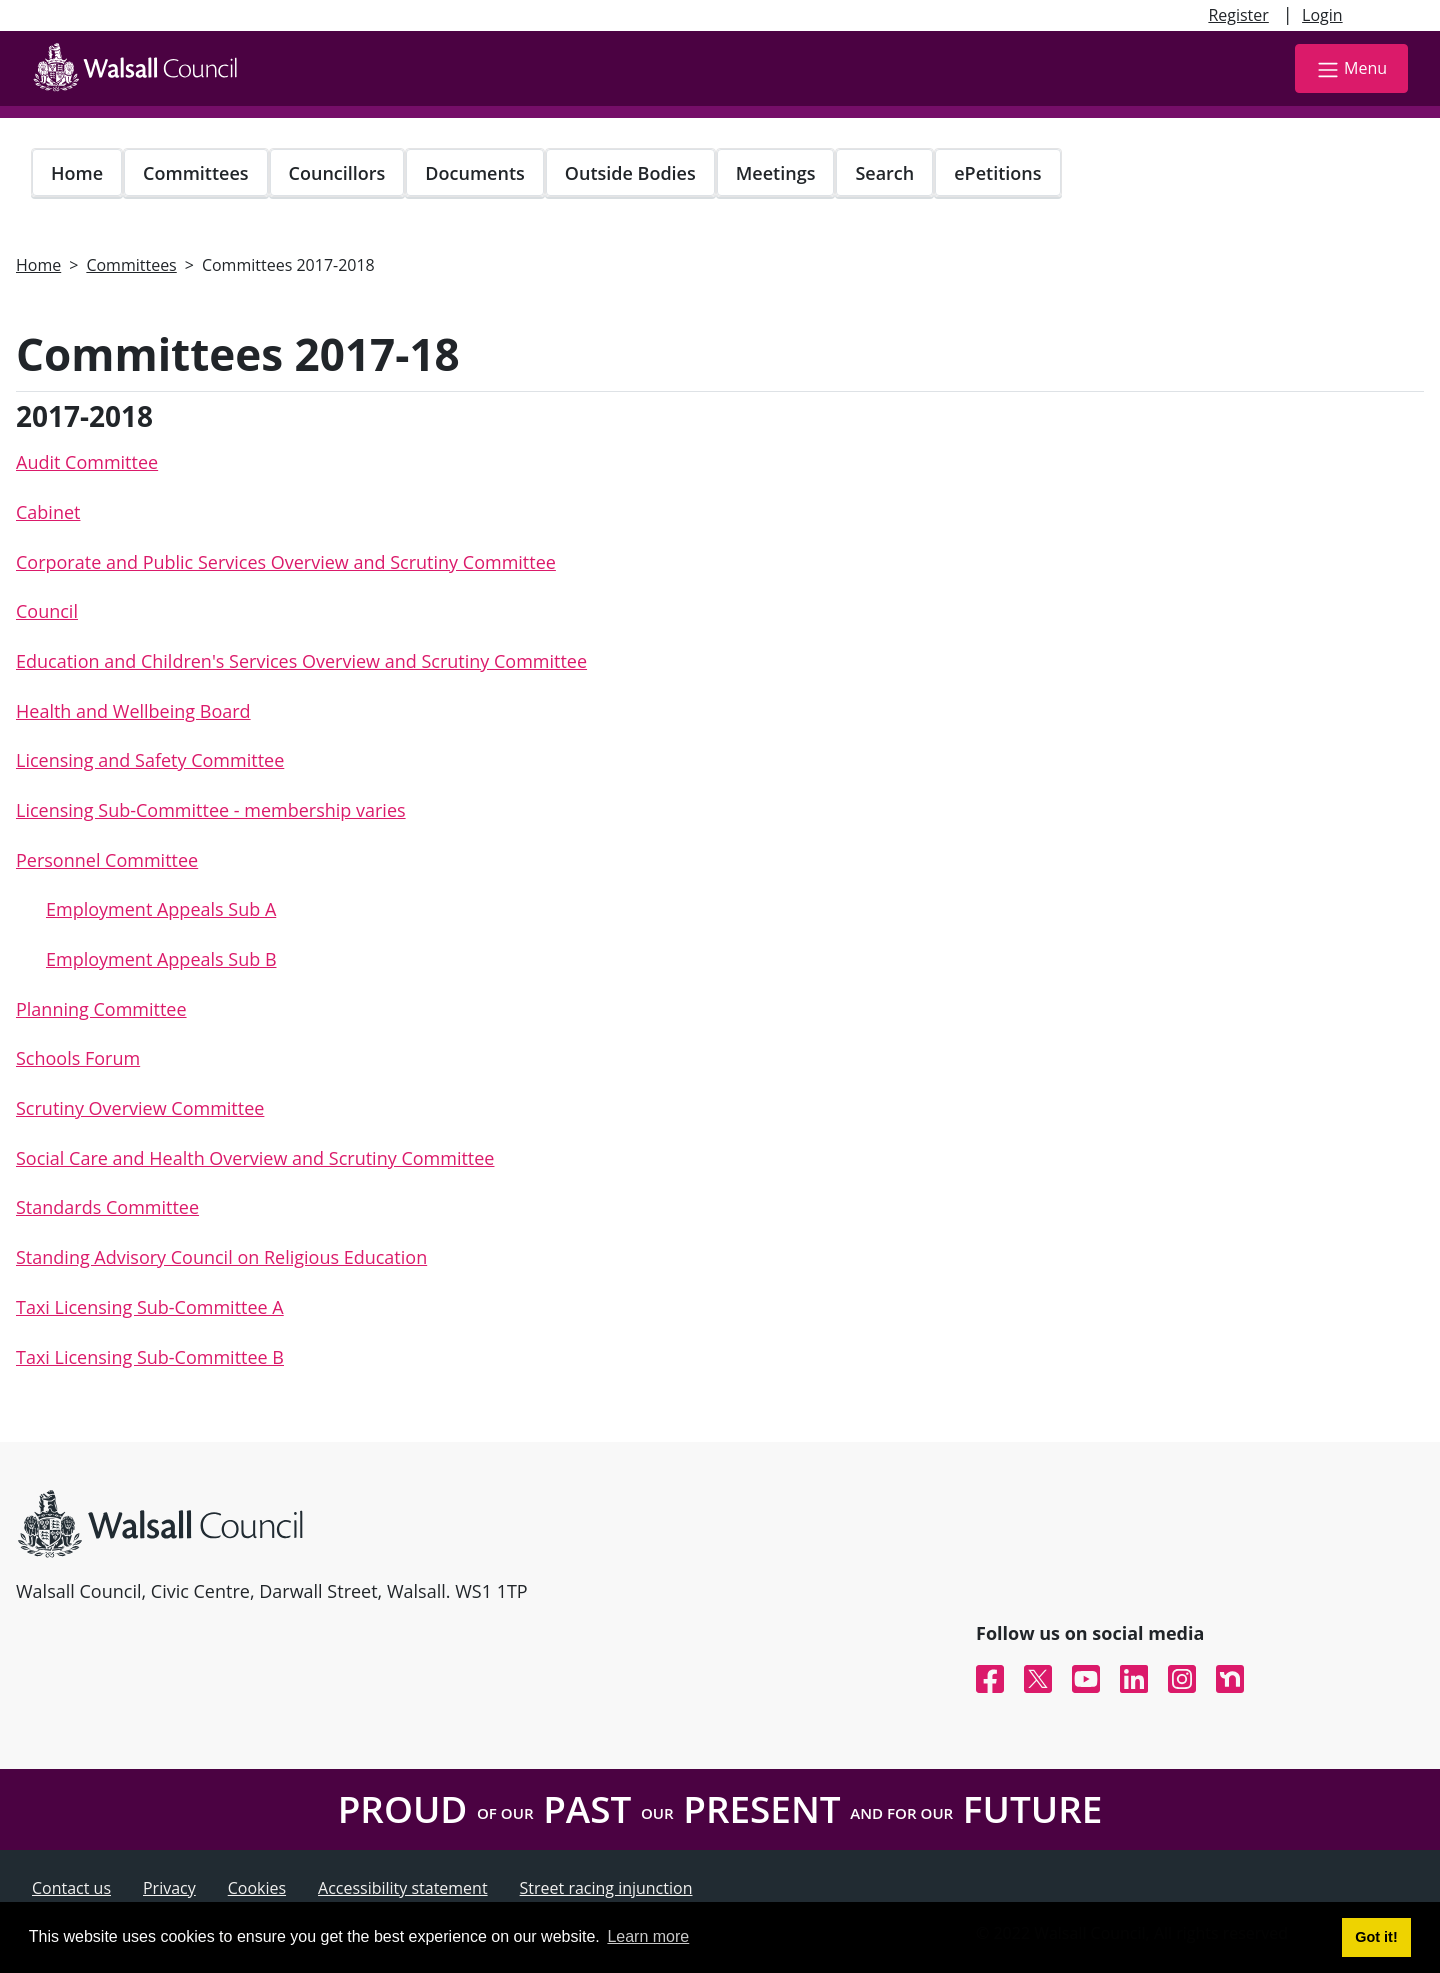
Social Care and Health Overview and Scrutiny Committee (255, 1158)
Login (1322, 15)
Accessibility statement (403, 1888)
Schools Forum (78, 1058)
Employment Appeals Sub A (161, 909)
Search (884, 173)
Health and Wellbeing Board (133, 711)
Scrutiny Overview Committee (140, 1108)
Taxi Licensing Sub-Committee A (150, 1307)
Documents (474, 173)
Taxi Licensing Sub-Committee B (150, 1357)
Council (47, 611)
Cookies (257, 1888)
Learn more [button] (648, 1936)
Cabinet (48, 512)
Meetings (776, 173)
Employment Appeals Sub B (161, 959)
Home (77, 173)
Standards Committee (107, 1207)
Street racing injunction (606, 1888)
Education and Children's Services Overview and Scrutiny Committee (301, 661)
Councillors (337, 173)
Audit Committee (87, 462)
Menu (1351, 69)
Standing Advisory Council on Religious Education (221, 1257)
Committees (196, 173)
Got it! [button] (1376, 1937)
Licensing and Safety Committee (150, 760)
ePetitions (997, 173)
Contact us (71, 1888)
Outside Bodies (630, 173)
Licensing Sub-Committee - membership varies (211, 810)
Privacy (169, 1888)
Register (1238, 15)
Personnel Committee (107, 860)
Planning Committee (101, 1009)
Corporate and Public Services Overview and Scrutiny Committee (286, 562)
